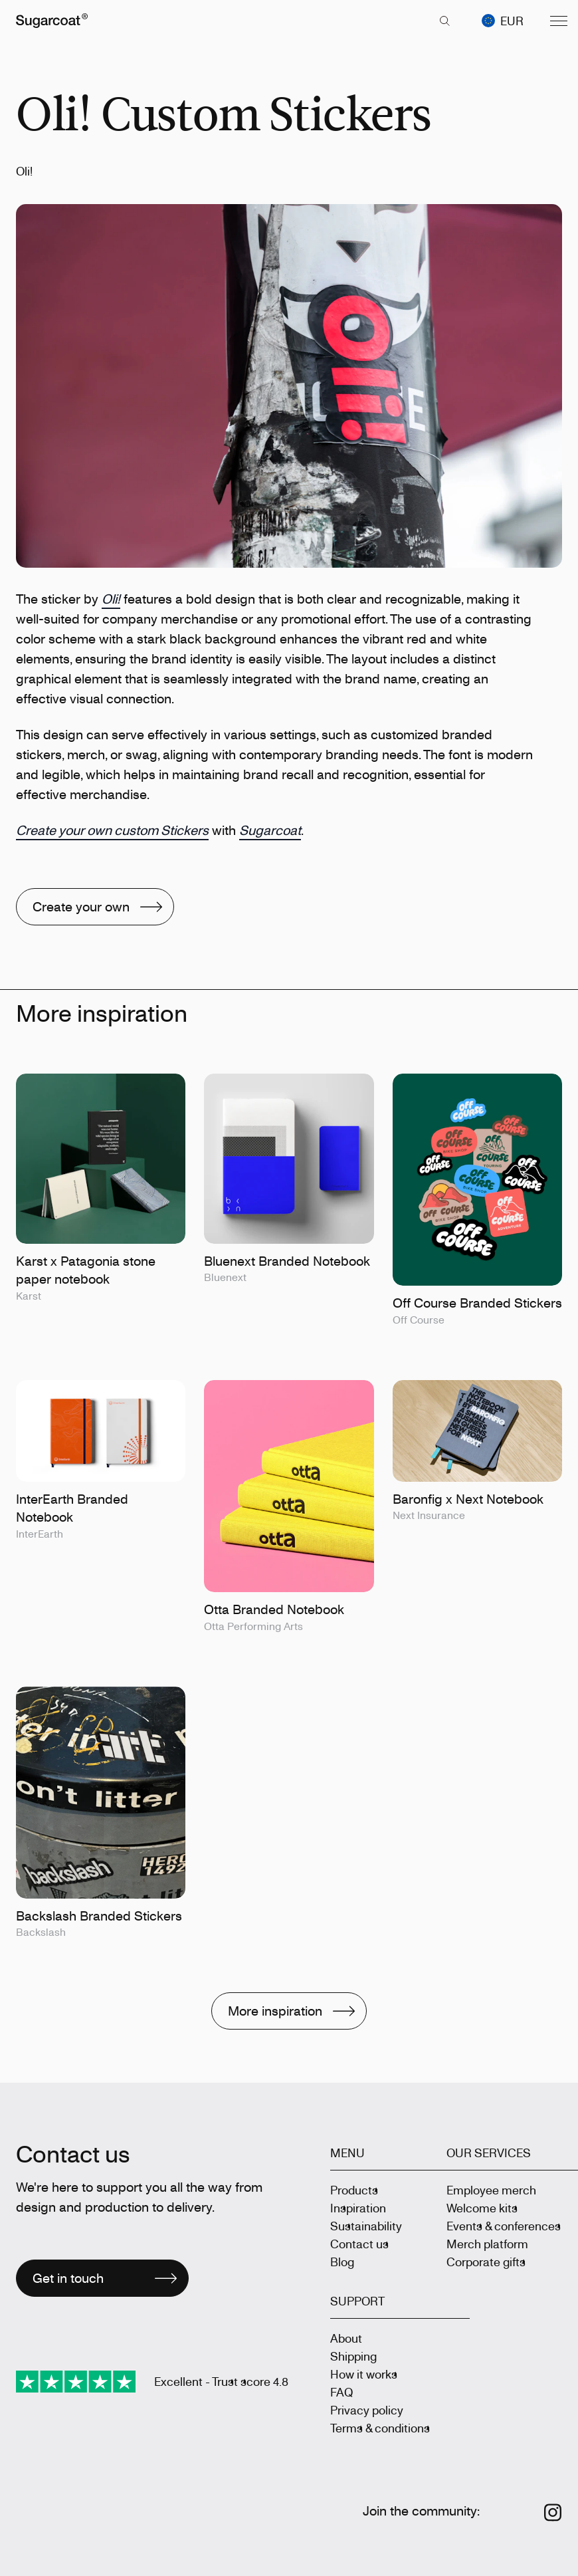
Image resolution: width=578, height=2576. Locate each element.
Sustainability (366, 2225)
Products (354, 2189)
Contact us (359, 2243)
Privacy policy (366, 2409)
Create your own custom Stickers (112, 830)
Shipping (353, 2356)
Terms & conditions (380, 2427)
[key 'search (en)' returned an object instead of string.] (444, 20)
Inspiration (358, 2207)
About (346, 2338)
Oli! (111, 598)
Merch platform (487, 2243)
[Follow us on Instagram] (553, 2512)
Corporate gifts (486, 2261)
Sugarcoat (270, 830)
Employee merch (491, 2189)
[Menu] (558, 20)
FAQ (341, 2392)
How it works (363, 2374)
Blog (342, 2261)
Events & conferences (503, 2225)
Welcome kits (482, 2207)
